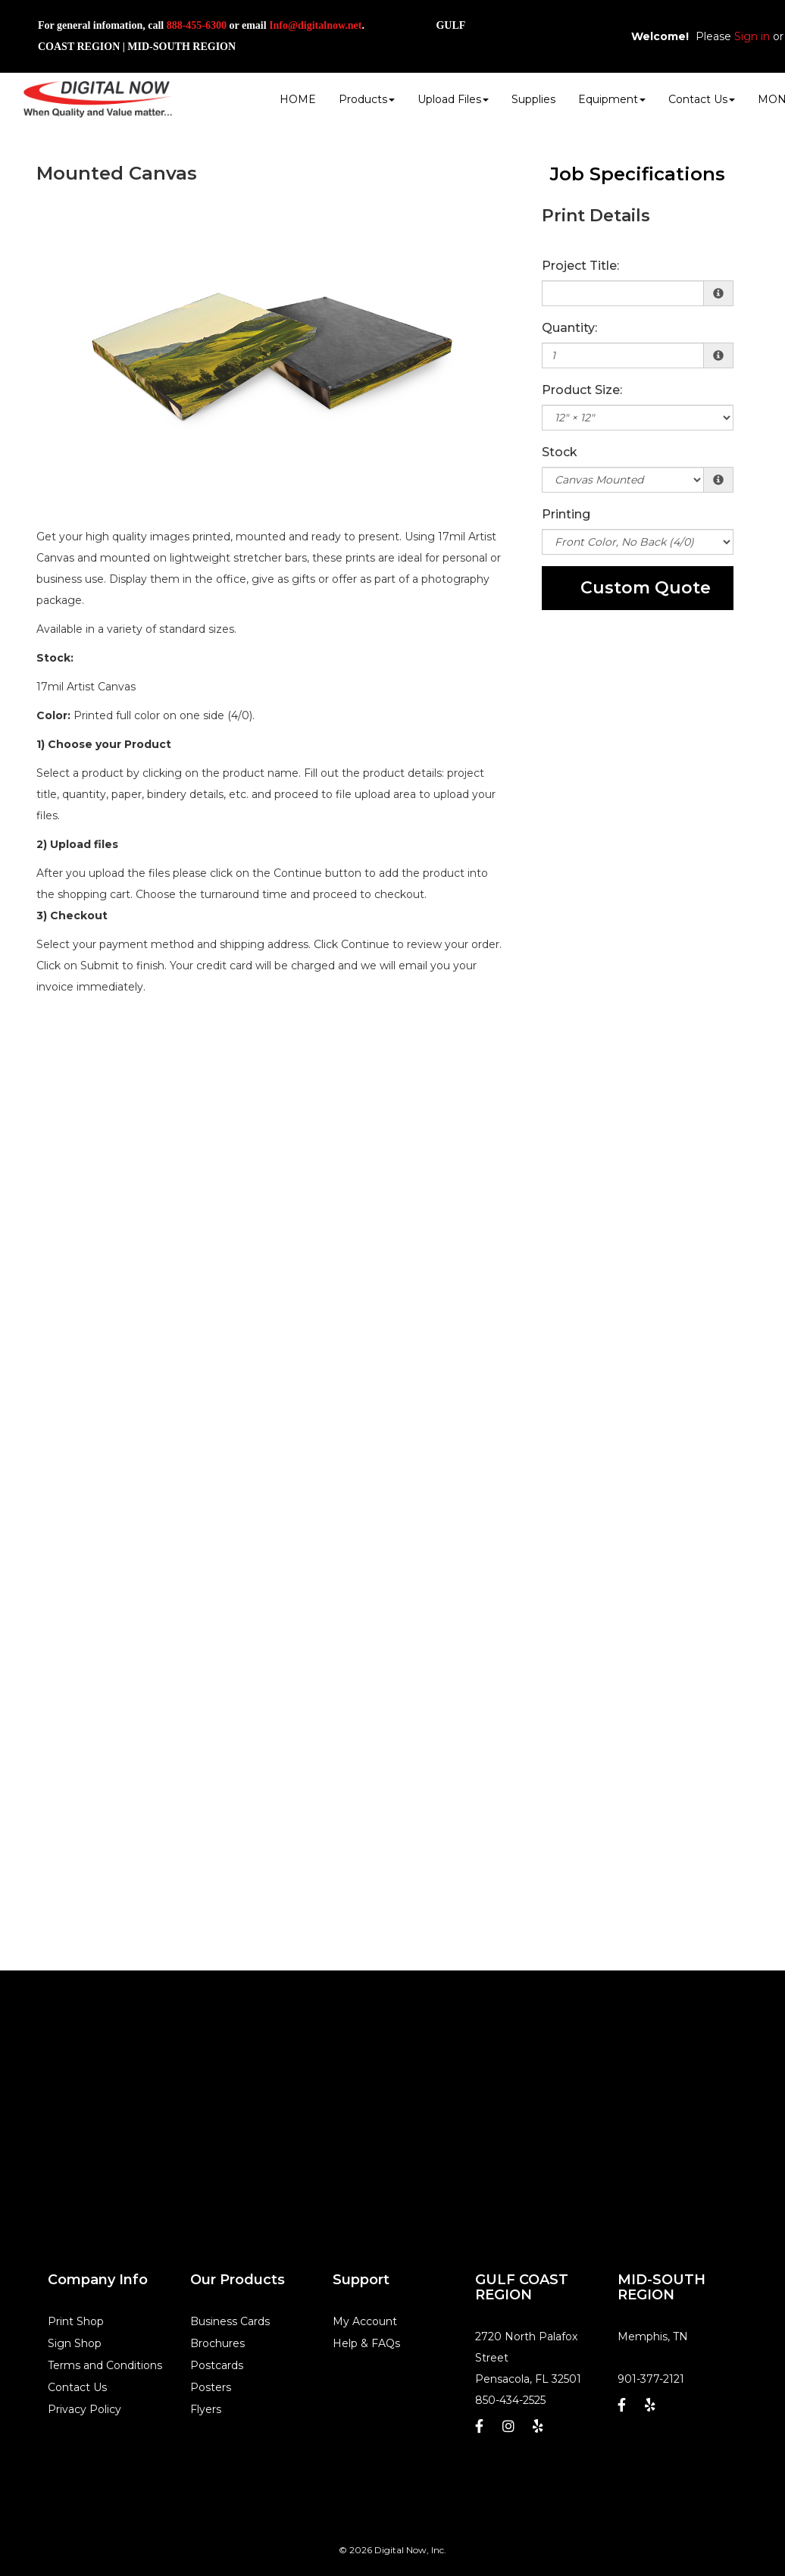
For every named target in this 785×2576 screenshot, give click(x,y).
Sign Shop (75, 2343)
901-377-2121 (651, 2379)
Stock (559, 452)
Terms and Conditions (105, 2365)
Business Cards (230, 2321)
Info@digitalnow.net (315, 25)
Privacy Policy (84, 2409)
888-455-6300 (197, 25)
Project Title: (580, 265)
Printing (566, 514)
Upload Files (453, 99)
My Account (365, 2321)
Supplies (533, 99)
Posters (210, 2387)
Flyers (205, 2409)
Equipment (612, 99)
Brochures (217, 2343)
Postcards (216, 2365)
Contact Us (701, 99)
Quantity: (569, 328)
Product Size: (582, 390)
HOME (298, 99)
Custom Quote (645, 587)
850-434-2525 (510, 2400)
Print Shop (76, 2321)
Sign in (752, 36)
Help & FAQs (366, 2343)
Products (367, 99)
